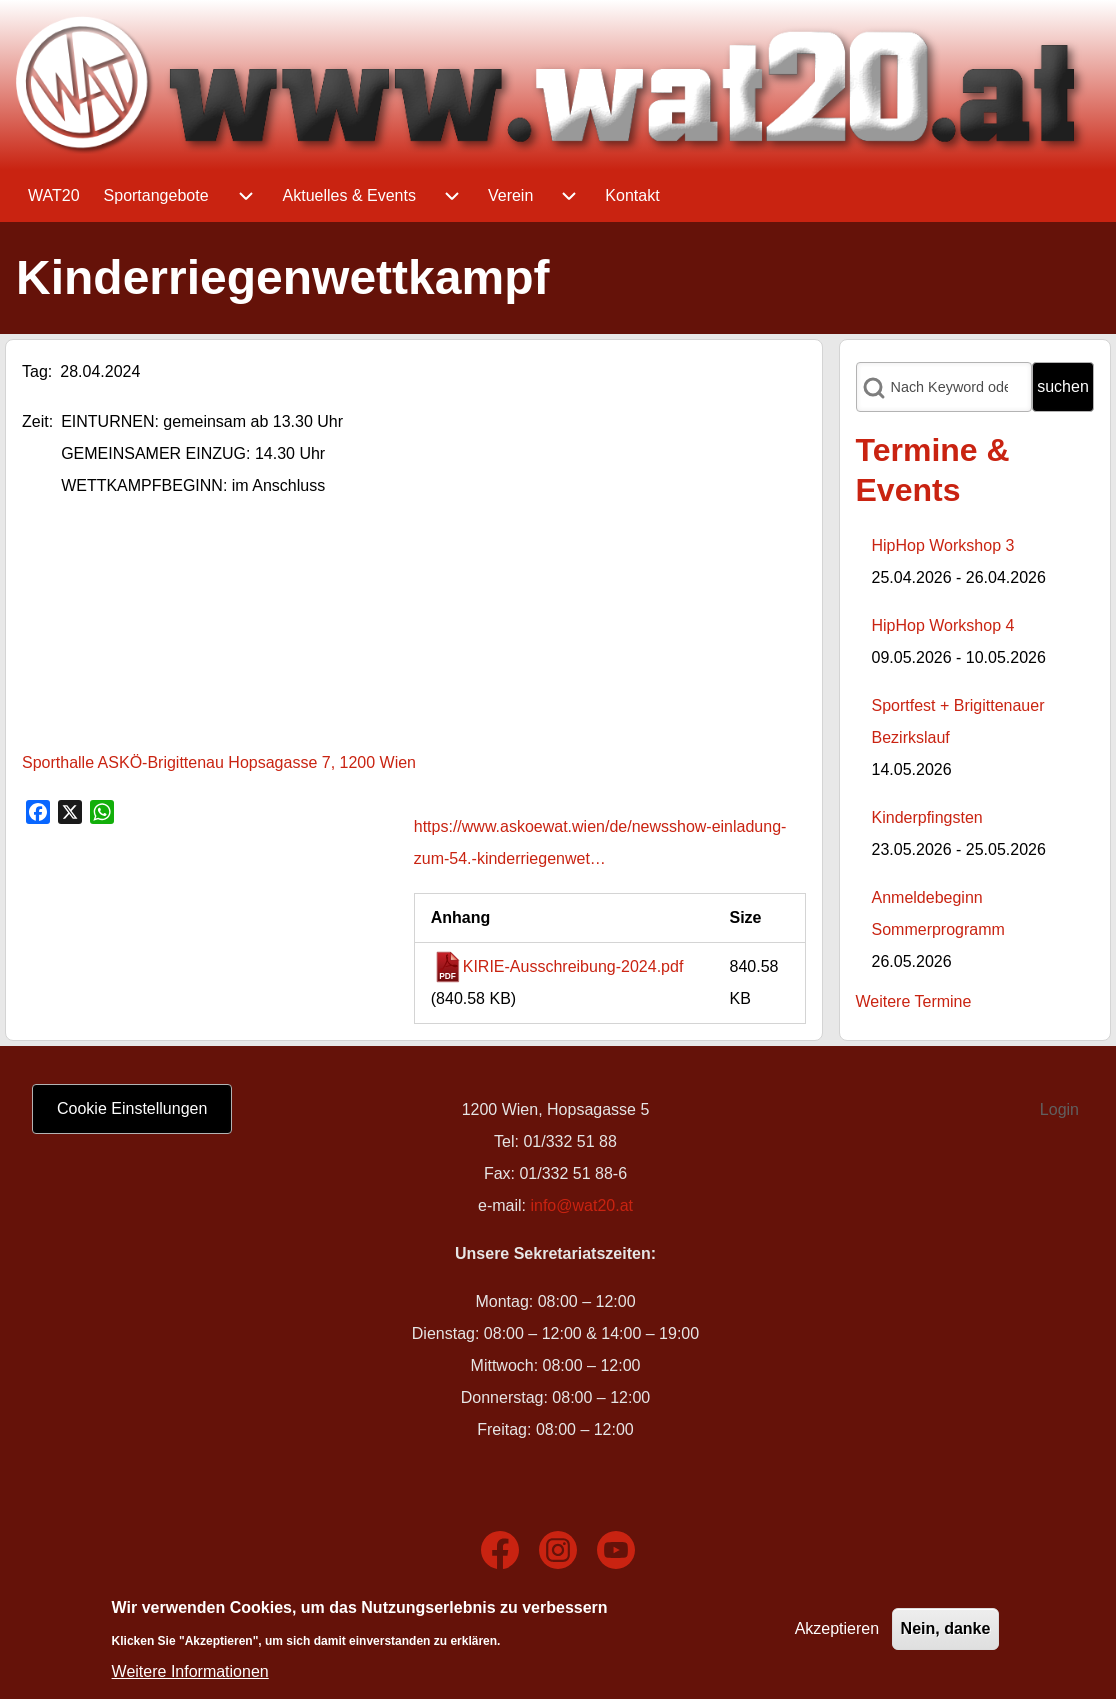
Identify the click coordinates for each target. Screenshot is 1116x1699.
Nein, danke (946, 1628)
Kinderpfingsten (927, 817)
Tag (35, 371)
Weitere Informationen (190, 1671)
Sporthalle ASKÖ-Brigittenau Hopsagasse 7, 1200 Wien (219, 762)
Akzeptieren (837, 1628)
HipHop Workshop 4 (943, 625)
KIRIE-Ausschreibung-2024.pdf (573, 966)
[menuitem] (54, 196)
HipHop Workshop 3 (943, 545)
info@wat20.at (581, 1205)
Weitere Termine (914, 1001)
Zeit (35, 421)
